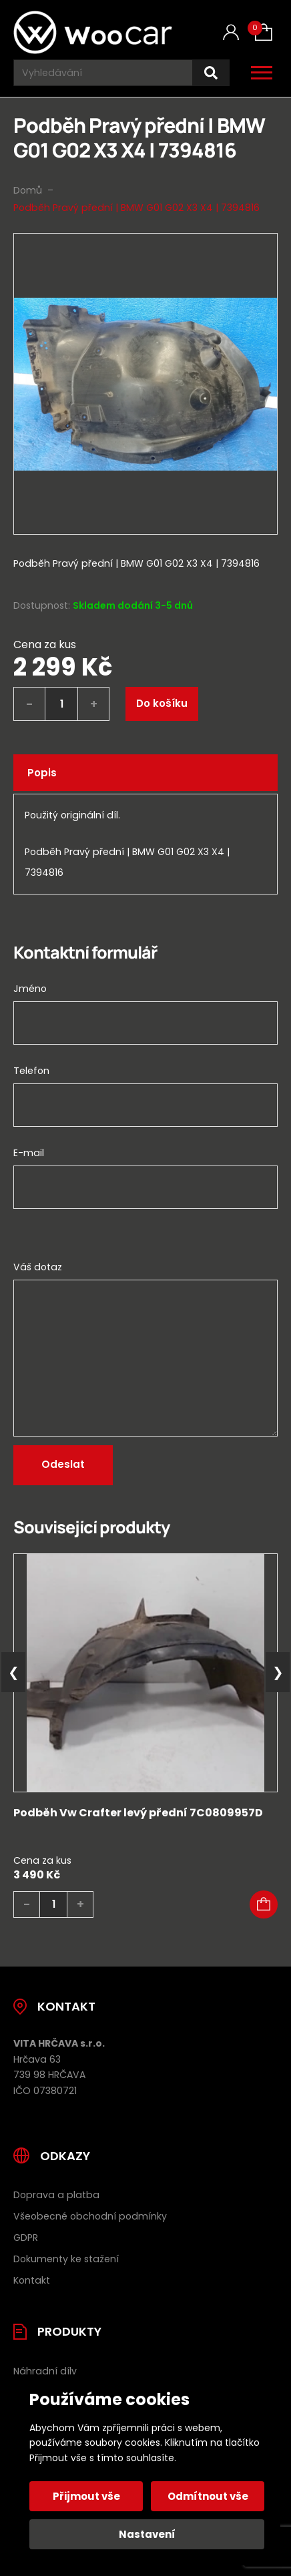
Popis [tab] (42, 773)
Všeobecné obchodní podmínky (90, 2216)
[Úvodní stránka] (92, 32)
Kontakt (31, 2280)
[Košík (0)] (264, 32)
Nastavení (147, 2534)
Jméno (30, 988)
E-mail (28, 1153)
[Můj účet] (231, 32)
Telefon (31, 1070)
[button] (264, 1904)
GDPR (25, 2237)
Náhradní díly (45, 2371)
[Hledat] (211, 73)
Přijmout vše (86, 2496)
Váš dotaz (37, 1267)
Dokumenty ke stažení (66, 2259)
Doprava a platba (56, 2195)
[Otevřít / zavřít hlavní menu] (262, 72)
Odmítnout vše (208, 2496)
